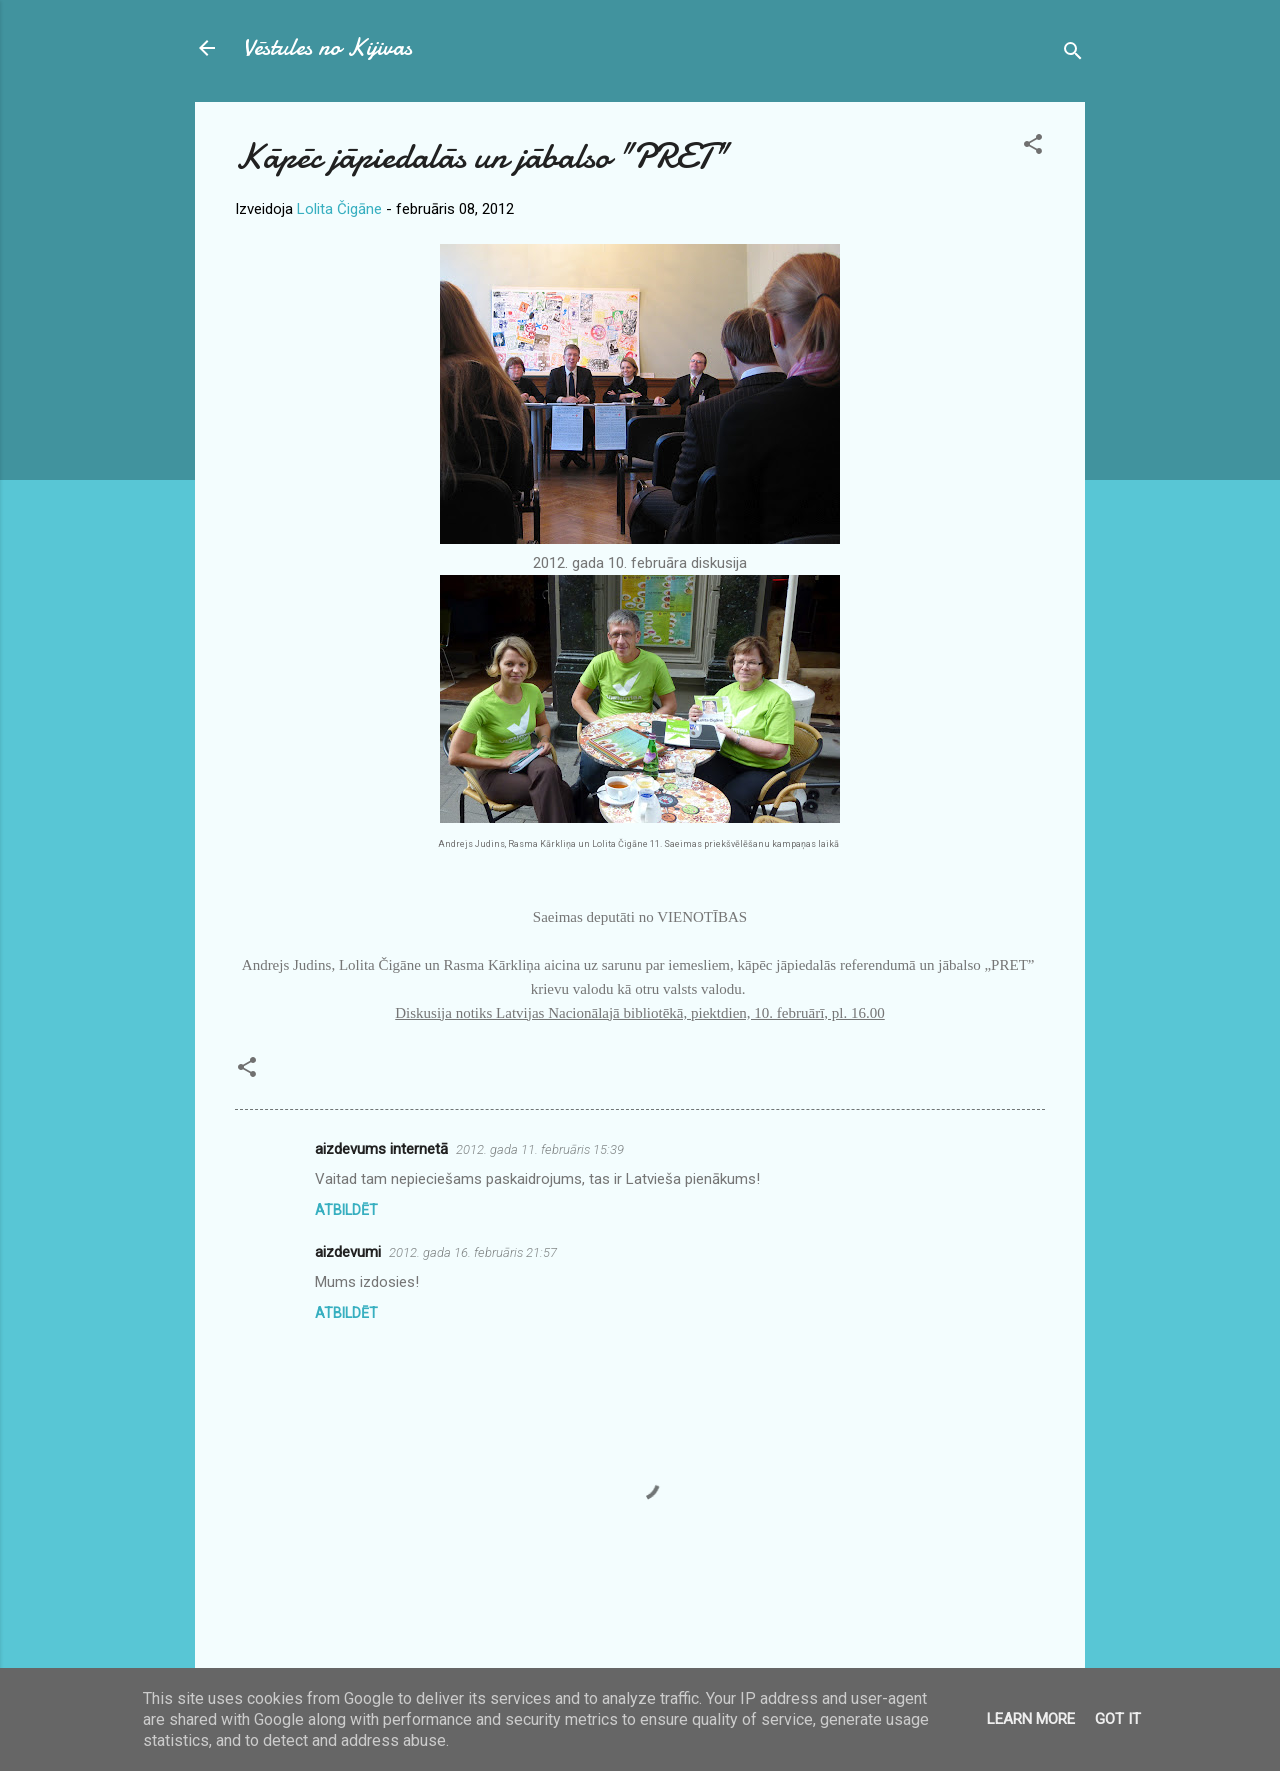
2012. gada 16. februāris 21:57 (473, 1252)
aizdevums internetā (381, 1149)
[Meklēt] (1073, 54)
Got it (1118, 1719)
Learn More (1031, 1719)
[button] (1033, 147)
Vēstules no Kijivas (327, 47)
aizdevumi (348, 1252)
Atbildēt (346, 1210)
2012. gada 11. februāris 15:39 (540, 1149)
